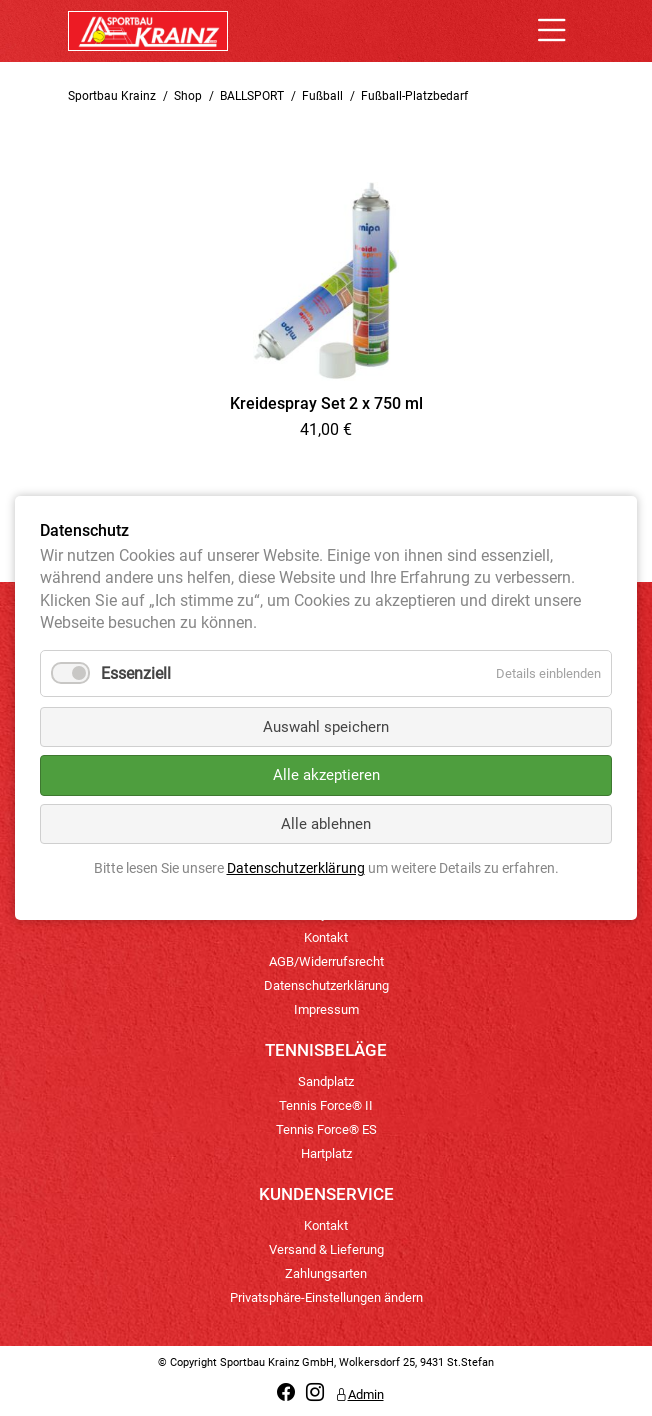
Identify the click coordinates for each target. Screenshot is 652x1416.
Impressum (326, 1009)
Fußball (322, 96)
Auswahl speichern (326, 727)
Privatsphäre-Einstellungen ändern (326, 1297)
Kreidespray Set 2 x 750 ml (326, 403)
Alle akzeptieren (326, 775)
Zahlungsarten (326, 1273)
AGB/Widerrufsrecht (326, 961)
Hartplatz (326, 1153)
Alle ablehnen (326, 824)
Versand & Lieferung (326, 1249)
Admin (359, 1394)
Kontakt (326, 937)
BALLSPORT (252, 96)
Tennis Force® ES (326, 1129)
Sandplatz (326, 1081)
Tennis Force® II (326, 1105)
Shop (188, 96)
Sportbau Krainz (112, 96)
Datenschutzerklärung (326, 985)
